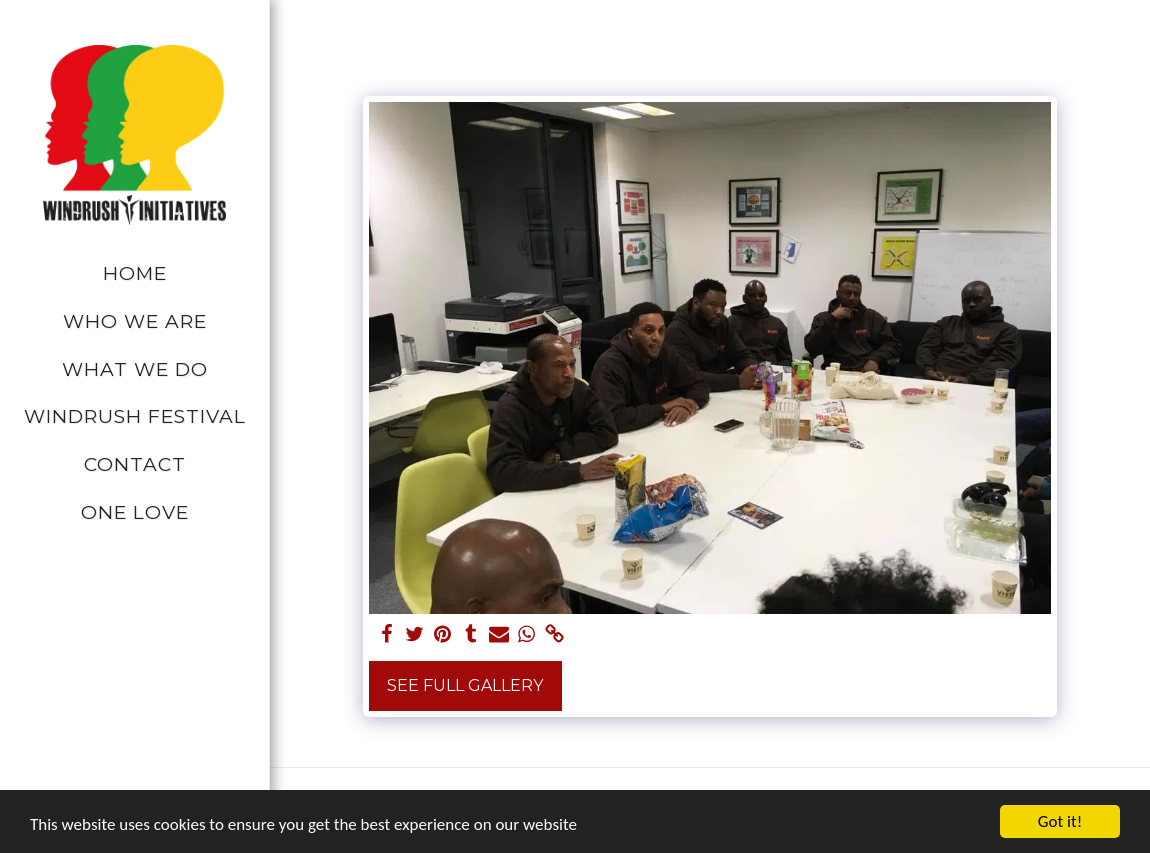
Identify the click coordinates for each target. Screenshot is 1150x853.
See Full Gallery (465, 685)
